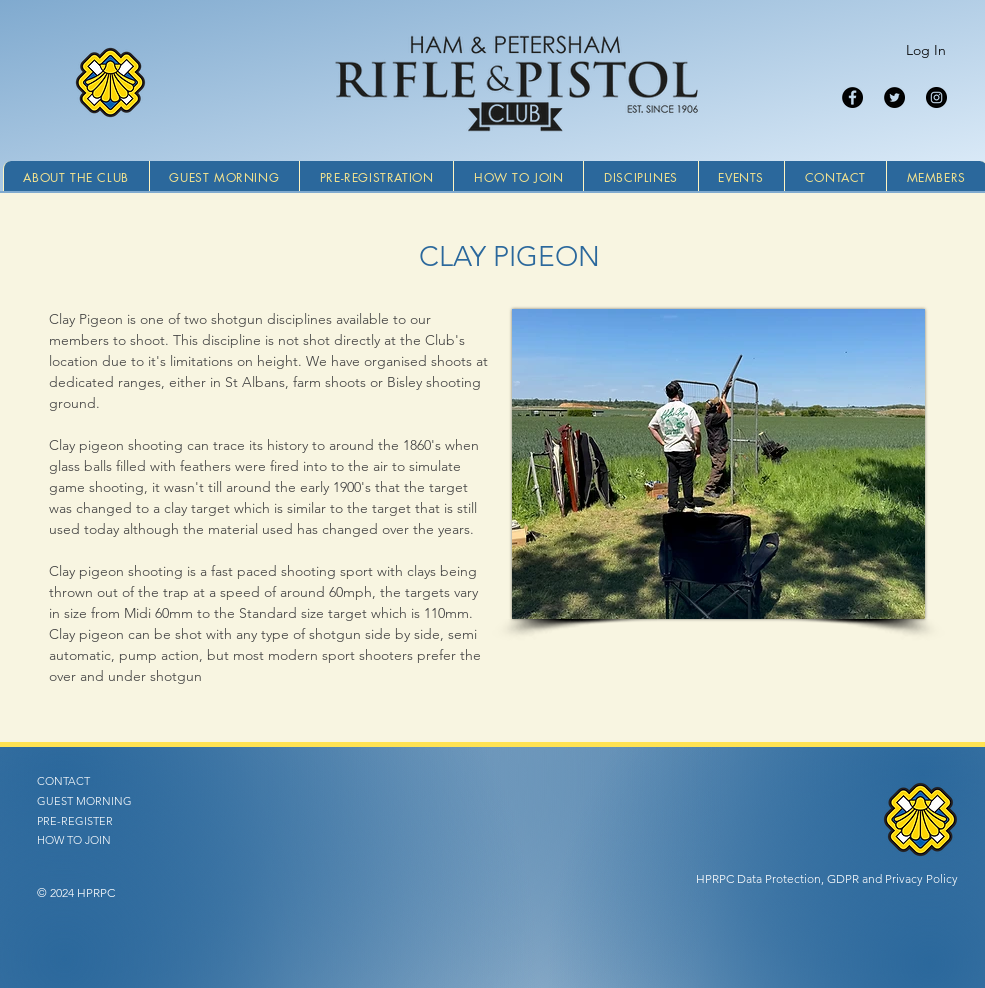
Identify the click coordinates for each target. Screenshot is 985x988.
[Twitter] (894, 97)
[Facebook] (852, 97)
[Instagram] (936, 97)
